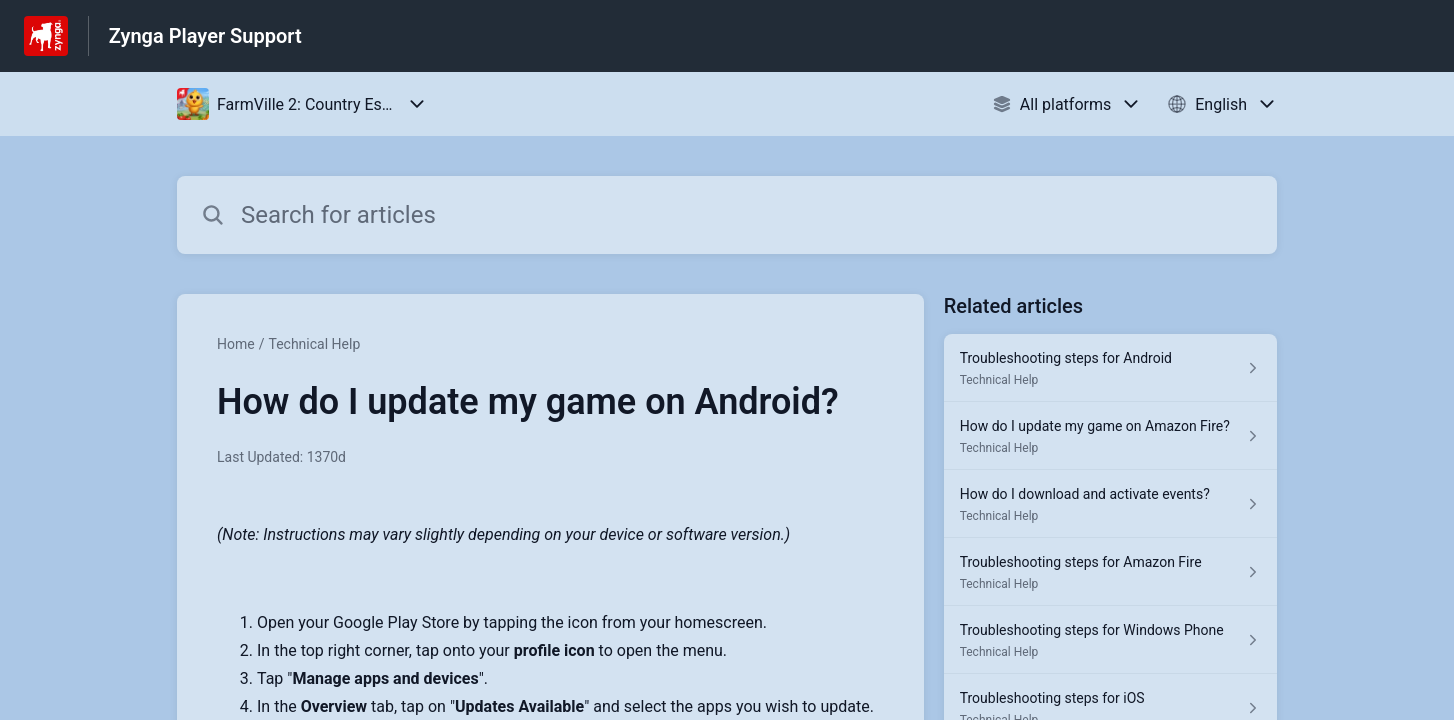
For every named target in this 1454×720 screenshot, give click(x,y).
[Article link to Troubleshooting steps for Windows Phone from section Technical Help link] (1110, 640)
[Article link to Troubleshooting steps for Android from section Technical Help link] (1110, 368)
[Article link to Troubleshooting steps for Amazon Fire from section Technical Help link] (1110, 572)
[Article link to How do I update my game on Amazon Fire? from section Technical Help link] (1110, 436)
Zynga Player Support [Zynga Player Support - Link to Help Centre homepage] (205, 36)
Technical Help (314, 344)
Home (236, 344)
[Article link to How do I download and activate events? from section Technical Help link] (1110, 504)
